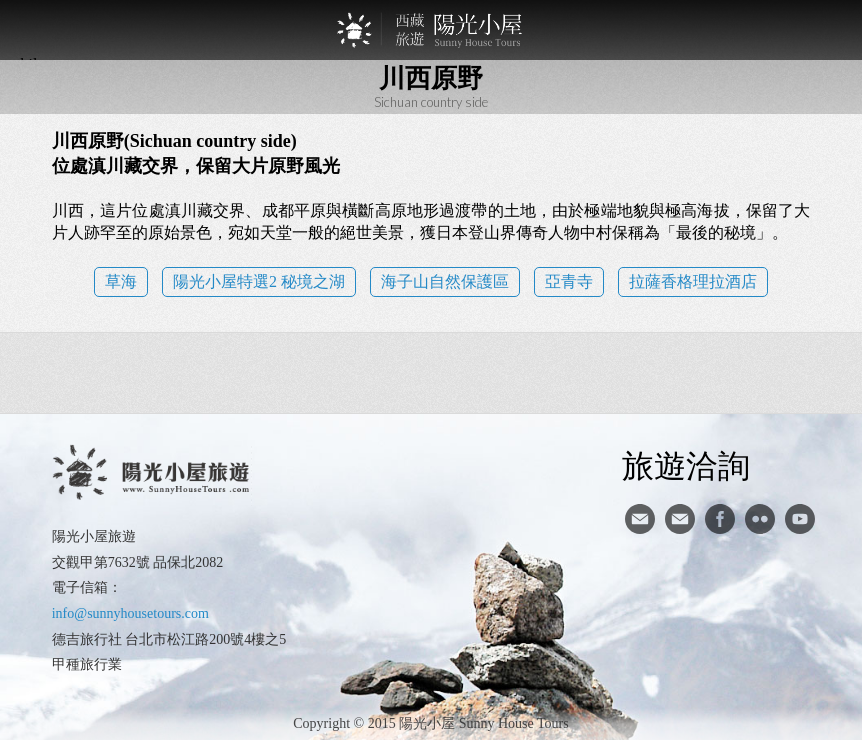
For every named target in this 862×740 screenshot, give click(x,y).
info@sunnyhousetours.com (130, 613)
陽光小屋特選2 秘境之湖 (259, 281)
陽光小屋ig (680, 519)
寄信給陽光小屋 (640, 519)
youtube (800, 519)
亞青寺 (569, 281)
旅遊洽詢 (686, 465)
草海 (121, 281)
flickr (760, 519)
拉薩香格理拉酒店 (693, 281)
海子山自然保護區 (445, 281)
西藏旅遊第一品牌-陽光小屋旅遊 (431, 30)
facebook (720, 519)
